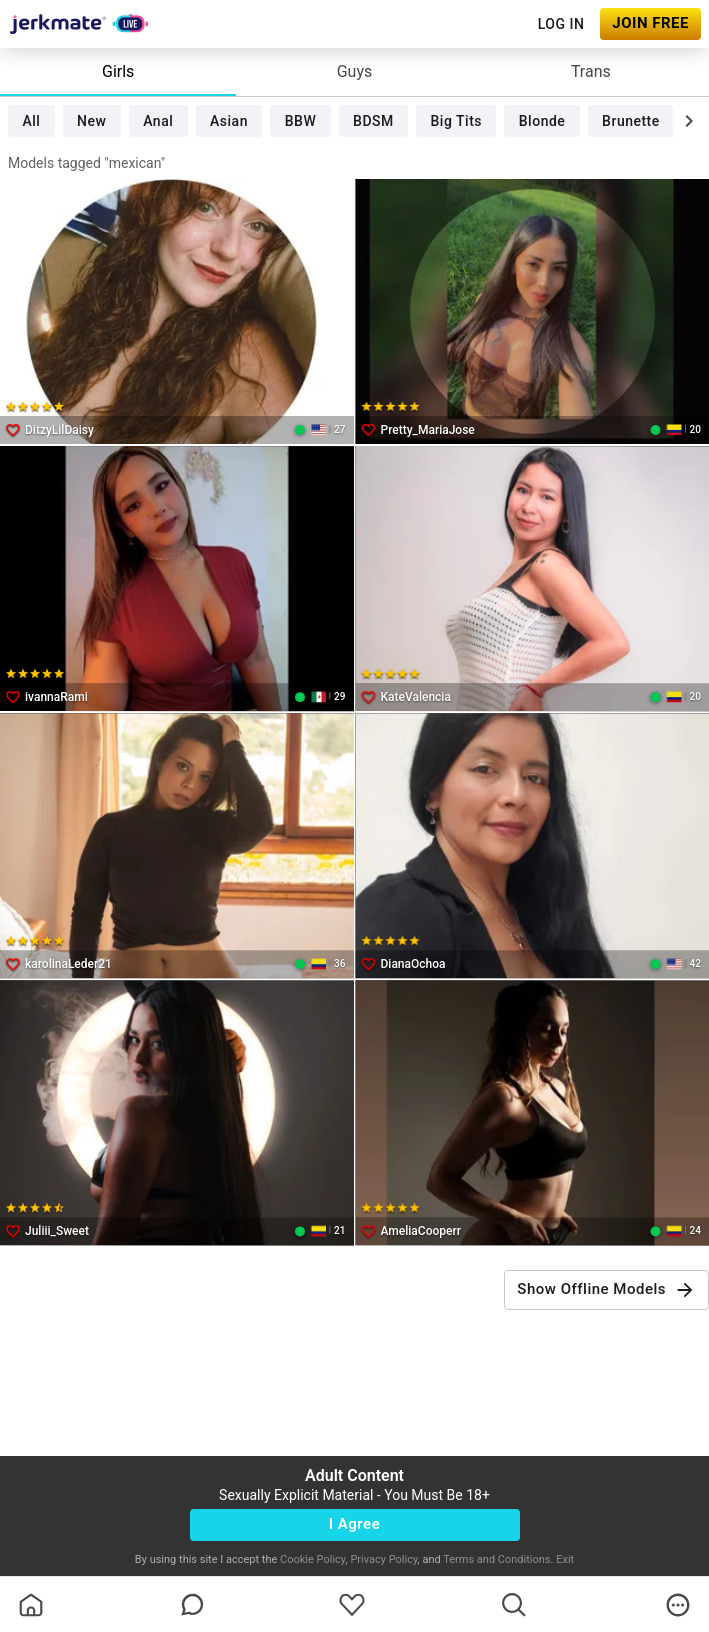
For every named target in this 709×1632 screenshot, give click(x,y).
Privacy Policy (383, 1559)
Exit (565, 1559)
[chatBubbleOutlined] (192, 1604)
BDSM (373, 121)
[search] (514, 1605)
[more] (678, 1605)
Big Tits (456, 121)
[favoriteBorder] (352, 1605)
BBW (301, 121)
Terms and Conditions (496, 1559)
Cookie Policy (312, 1559)
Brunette (631, 121)
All (31, 121)
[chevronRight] (689, 121)
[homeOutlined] (31, 1605)
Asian (229, 121)
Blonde (542, 121)
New (91, 121)
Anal (158, 121)
